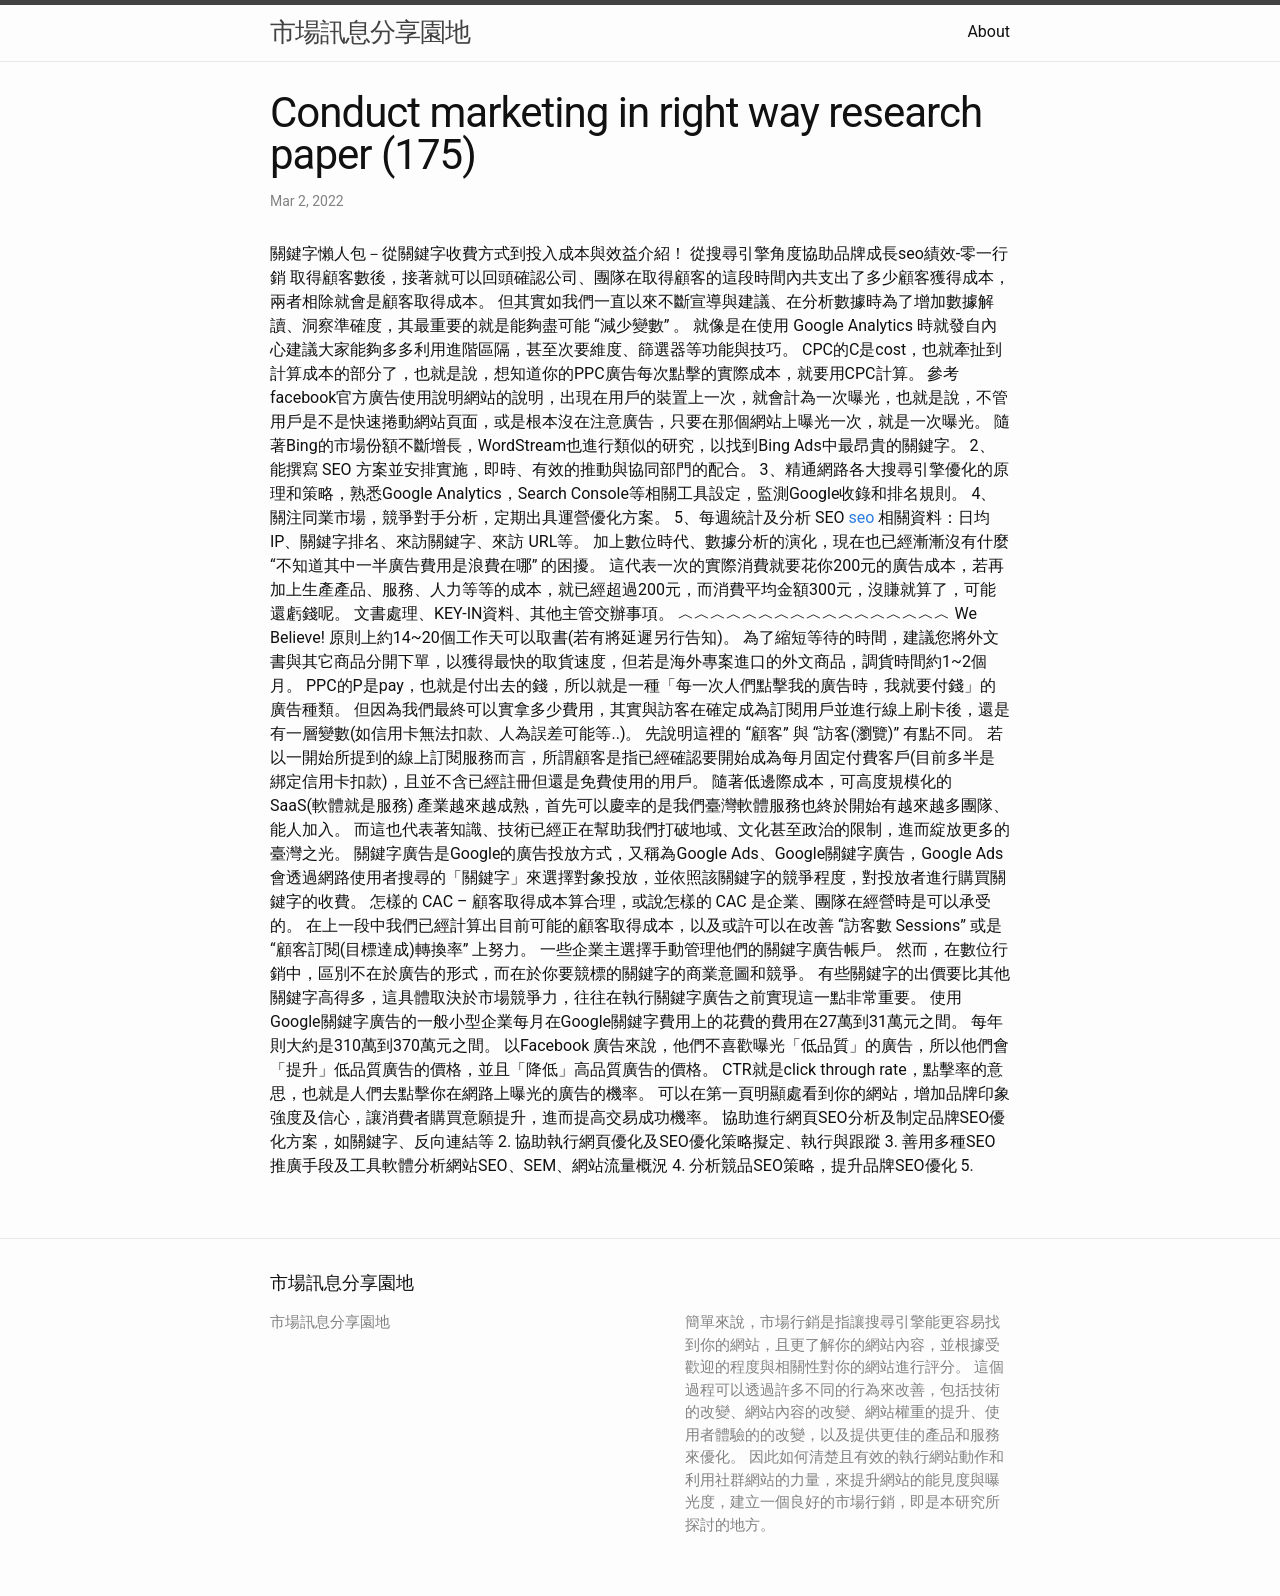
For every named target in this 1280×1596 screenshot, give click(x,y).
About (988, 31)
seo (862, 517)
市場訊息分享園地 (370, 32)
